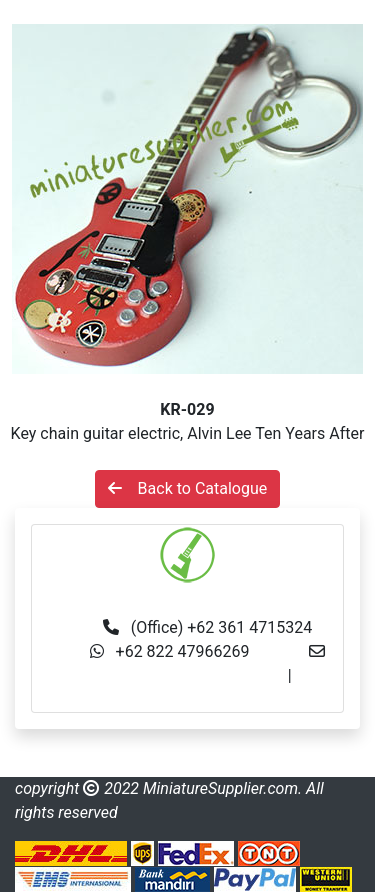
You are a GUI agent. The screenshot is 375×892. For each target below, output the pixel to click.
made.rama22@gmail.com (187, 699)
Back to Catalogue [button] (188, 488)
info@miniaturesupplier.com (185, 675)
